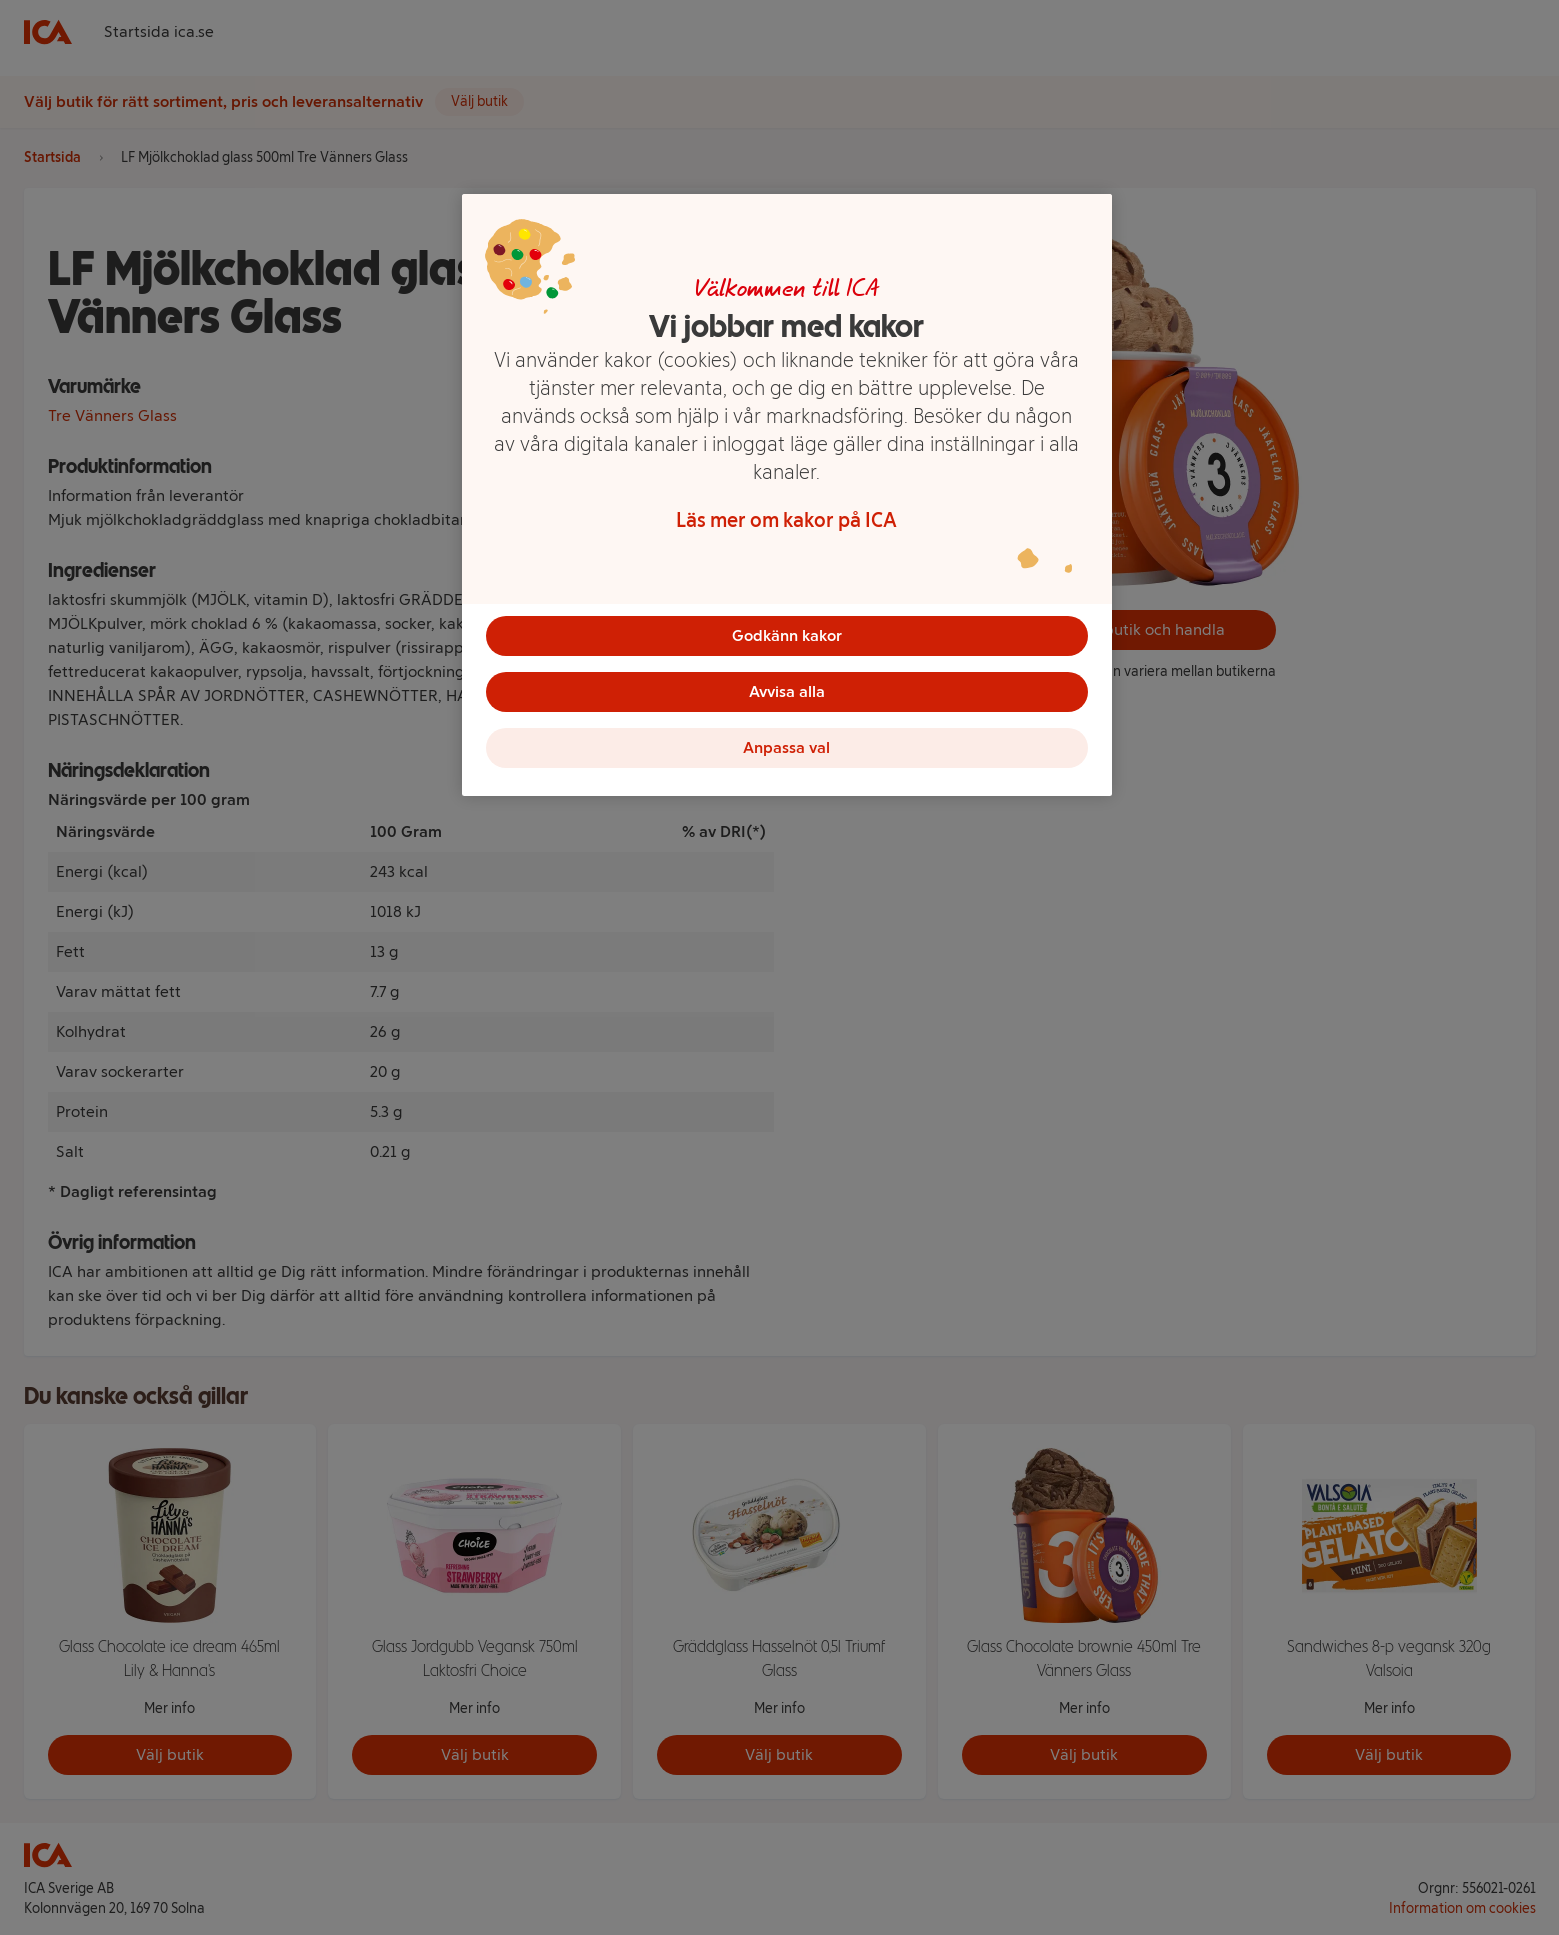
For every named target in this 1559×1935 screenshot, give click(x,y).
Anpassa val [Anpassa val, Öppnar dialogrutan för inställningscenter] (786, 747)
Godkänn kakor (787, 635)
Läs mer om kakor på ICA (786, 520)
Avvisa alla (787, 691)
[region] (787, 495)
